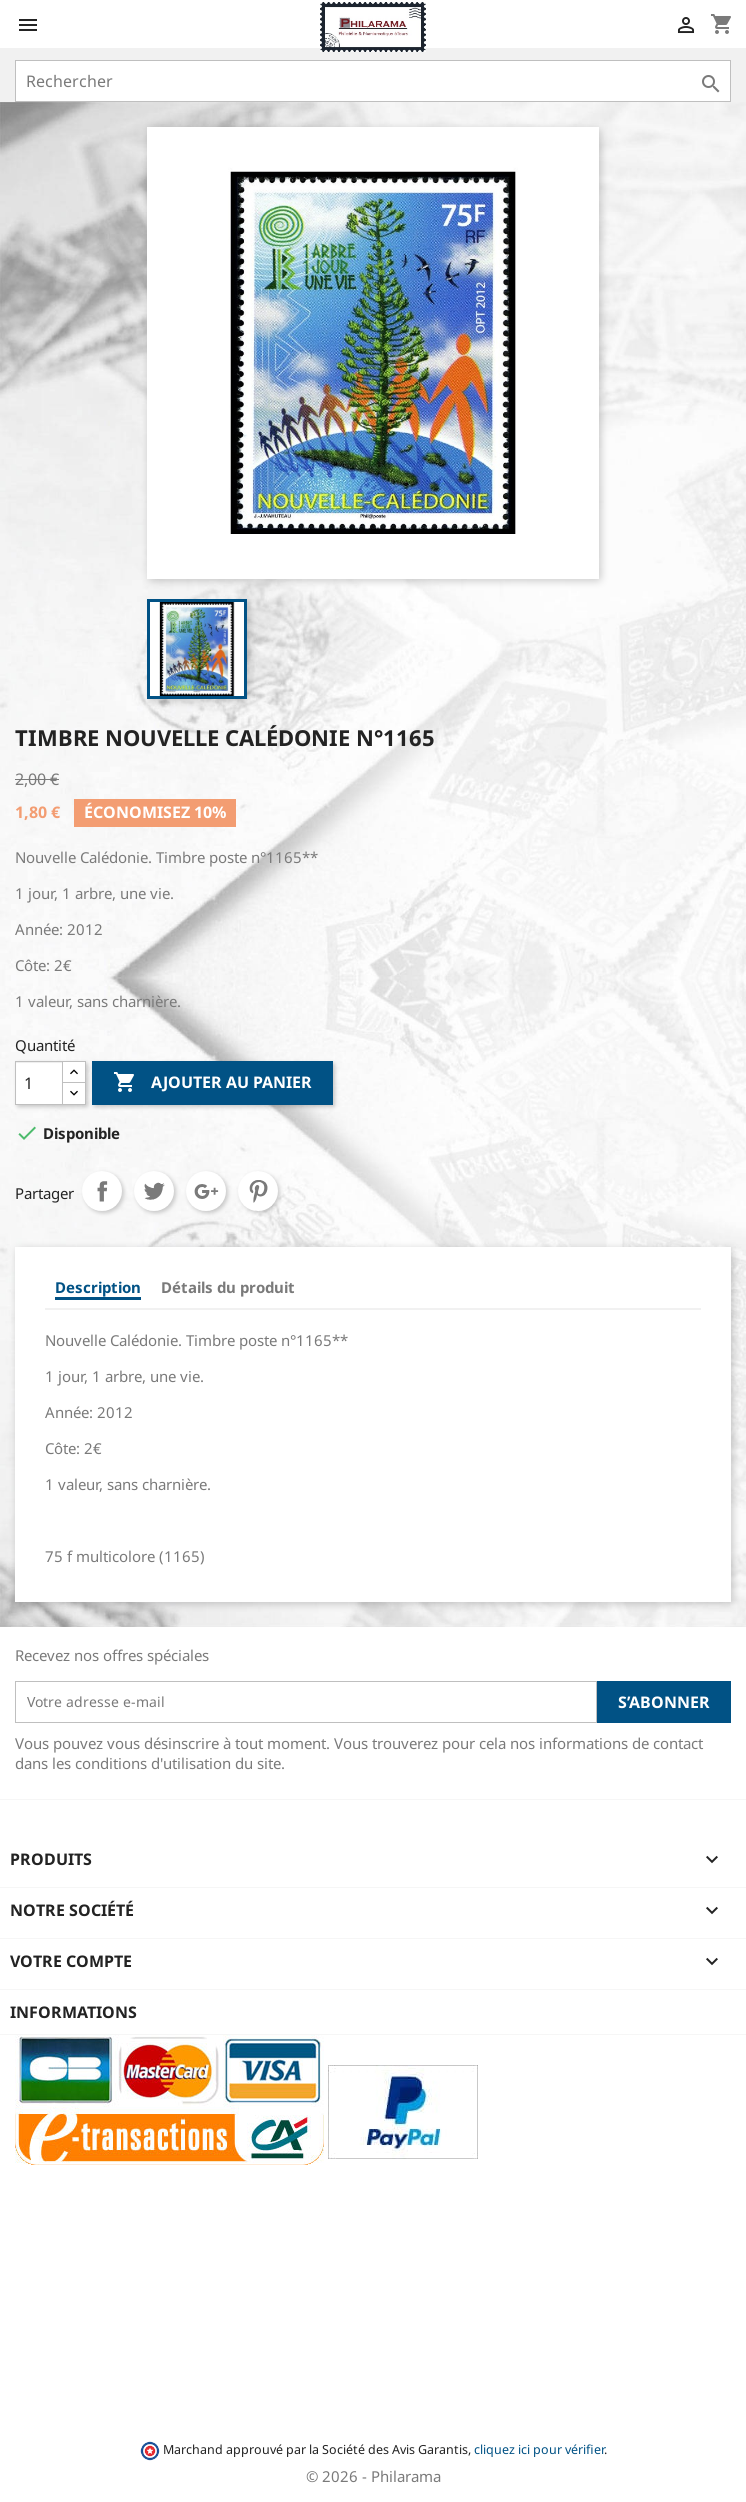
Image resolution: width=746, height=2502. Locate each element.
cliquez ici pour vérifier (539, 2449)
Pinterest (258, 1191)
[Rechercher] (373, 81)
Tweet (154, 1191)
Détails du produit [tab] (228, 1287)
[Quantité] (39, 1083)
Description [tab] (98, 1287)
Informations (73, 2012)
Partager (102, 1191)
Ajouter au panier (212, 1083)
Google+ (206, 1191)
